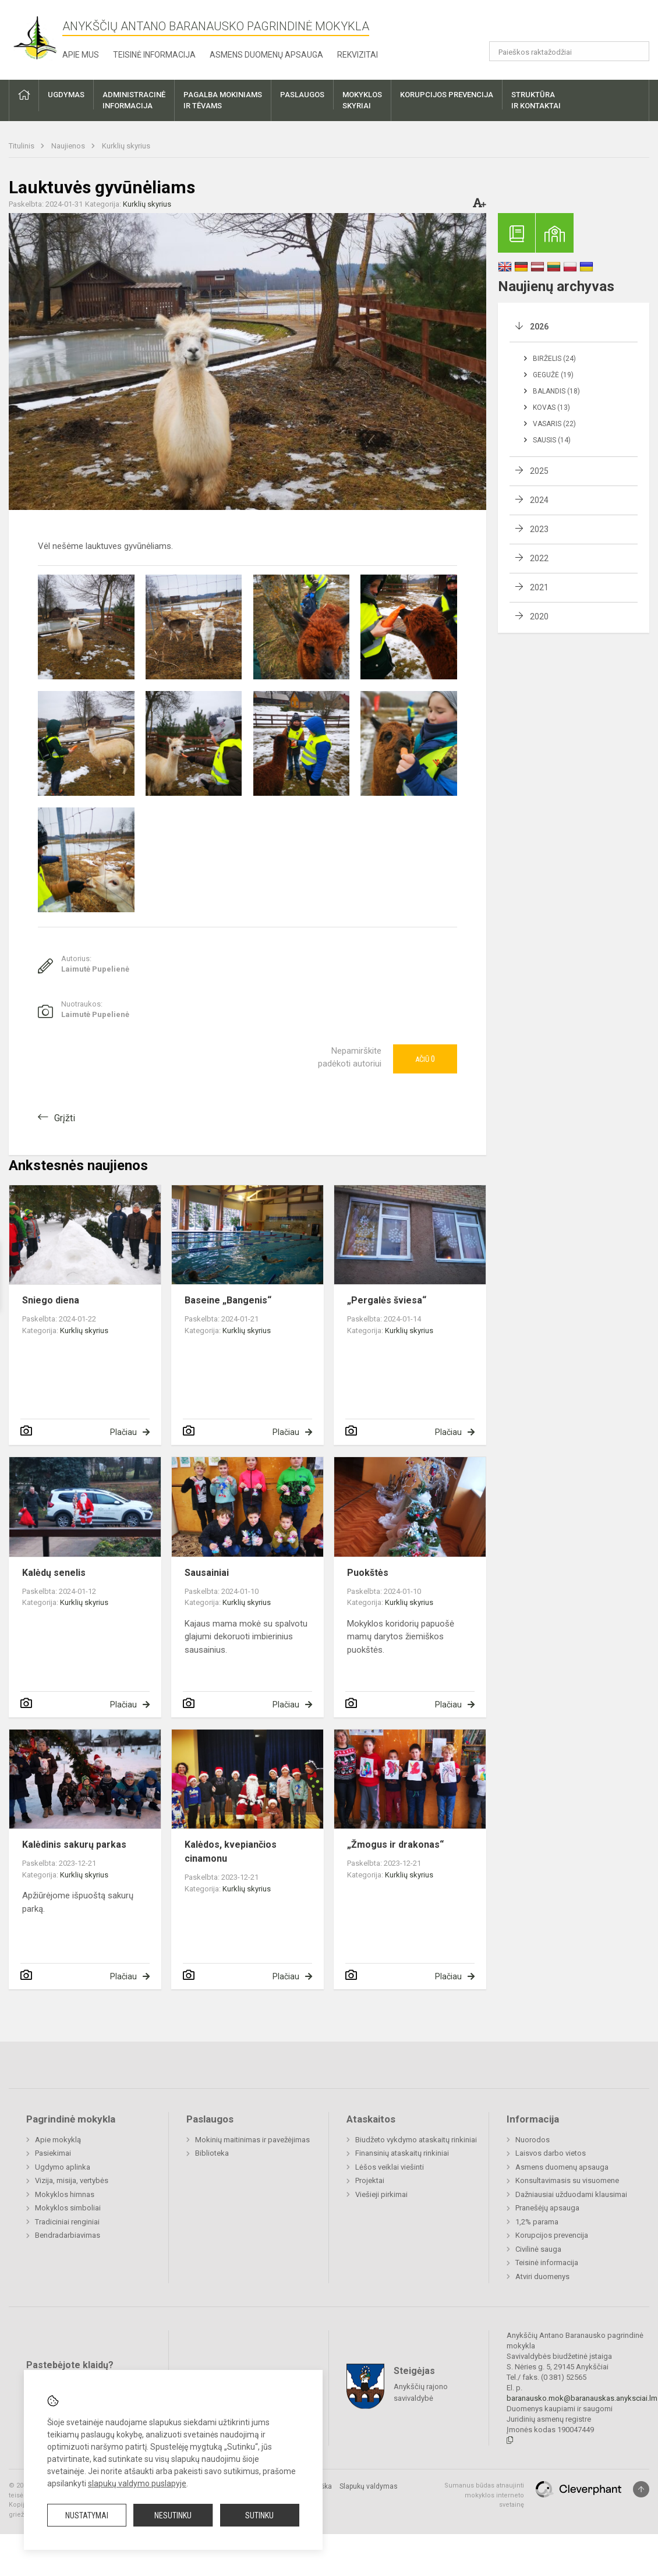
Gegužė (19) (553, 375)
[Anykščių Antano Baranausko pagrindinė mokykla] (35, 37)
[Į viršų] (641, 2489)
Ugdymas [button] (66, 94)
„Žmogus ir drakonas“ (395, 1844)
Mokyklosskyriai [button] (362, 100)
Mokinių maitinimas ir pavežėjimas (252, 2139)
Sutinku (259, 2515)
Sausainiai (207, 1572)
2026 (539, 326)
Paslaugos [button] (302, 94)
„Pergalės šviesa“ (386, 1300)
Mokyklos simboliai (68, 2207)
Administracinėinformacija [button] (133, 100)
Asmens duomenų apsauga (266, 54)
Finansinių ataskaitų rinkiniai (402, 2153)
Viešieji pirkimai (381, 2194)
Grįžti (64, 1118)
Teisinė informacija (154, 54)
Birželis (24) (554, 359)
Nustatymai (86, 2515)
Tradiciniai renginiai (67, 2221)
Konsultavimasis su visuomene (567, 2180)
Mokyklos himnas (64, 2194)
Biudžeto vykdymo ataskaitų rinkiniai (416, 2139)
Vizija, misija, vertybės (71, 2180)
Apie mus (80, 54)
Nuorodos (532, 2139)
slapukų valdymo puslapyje (137, 2483)
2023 (539, 529)
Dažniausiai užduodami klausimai (571, 2194)
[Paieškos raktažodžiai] (569, 51)
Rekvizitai (357, 54)
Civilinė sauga (538, 2249)
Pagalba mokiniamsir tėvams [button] (222, 100)
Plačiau (123, 1432)
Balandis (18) (556, 391)
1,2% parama (536, 2221)
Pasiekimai (53, 2153)
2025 (539, 471)
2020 (539, 616)
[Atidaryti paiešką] (636, 51)
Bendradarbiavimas (67, 2235)
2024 (539, 500)
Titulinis (22, 145)
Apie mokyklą (58, 2139)
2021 (539, 587)
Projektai (369, 2180)
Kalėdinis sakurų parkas (74, 1844)
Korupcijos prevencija (551, 2235)
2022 (539, 558)
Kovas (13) (551, 407)
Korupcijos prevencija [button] (446, 94)
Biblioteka (212, 2153)
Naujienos (69, 145)
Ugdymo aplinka (62, 2167)
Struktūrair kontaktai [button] (536, 100)
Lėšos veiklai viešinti (389, 2167)
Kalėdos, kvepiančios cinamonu (231, 1851)
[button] (570, 24)
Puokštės (367, 1572)
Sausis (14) (552, 440)
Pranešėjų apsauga (547, 2207)
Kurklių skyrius (126, 145)
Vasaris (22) (554, 424)
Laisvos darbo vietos (550, 2153)
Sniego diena (50, 1300)
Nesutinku (173, 2515)
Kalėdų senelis (54, 1572)
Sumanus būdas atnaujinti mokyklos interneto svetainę (484, 2495)
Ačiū (425, 1059)
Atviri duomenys (542, 2276)
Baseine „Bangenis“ (228, 1300)
